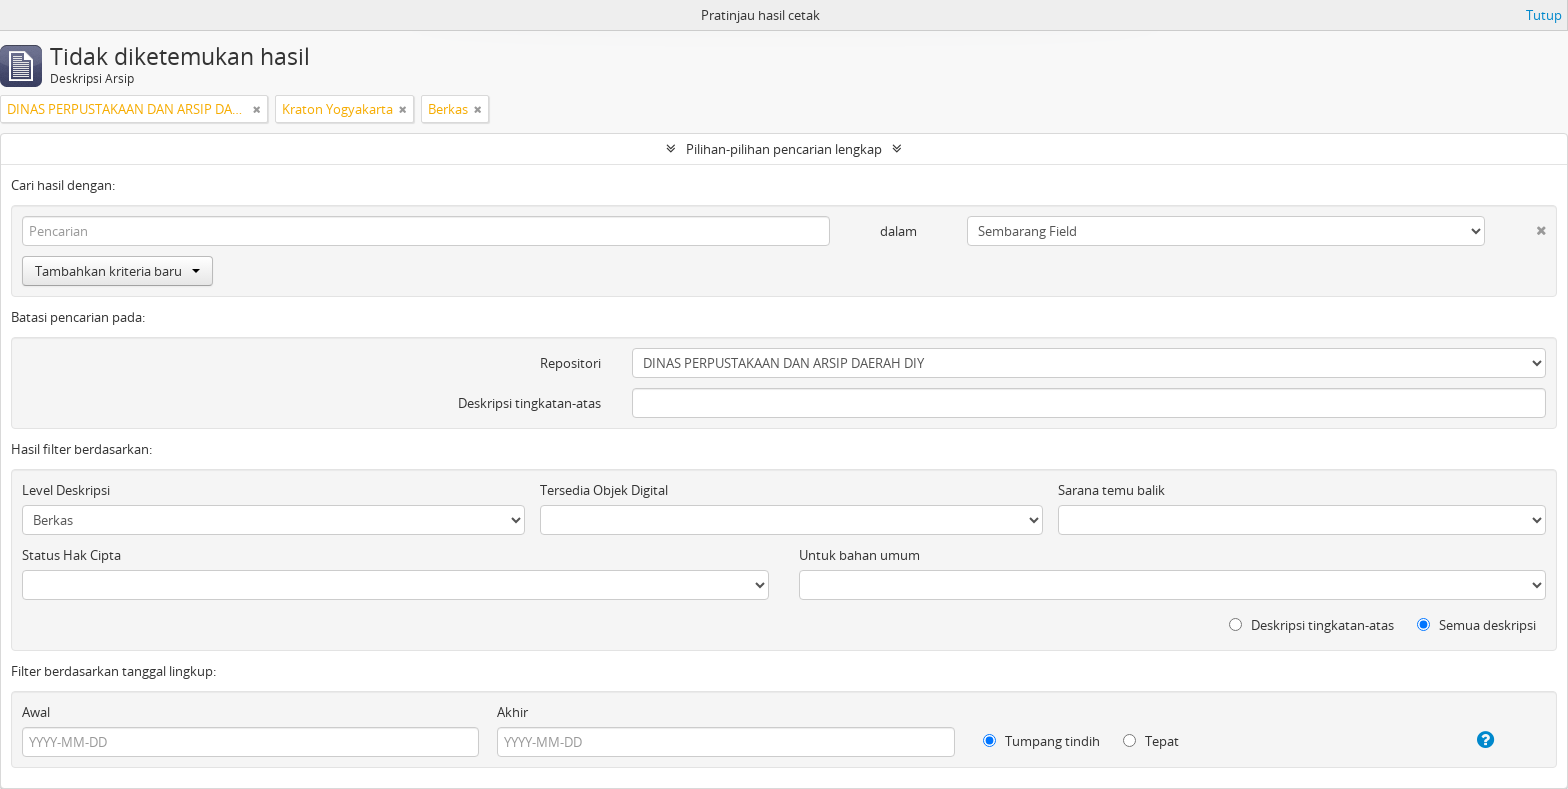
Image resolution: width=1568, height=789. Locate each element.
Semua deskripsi (1476, 625)
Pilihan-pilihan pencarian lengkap (784, 149)
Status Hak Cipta (71, 555)
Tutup (1544, 15)
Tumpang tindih (1041, 741)
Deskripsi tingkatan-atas (529, 403)
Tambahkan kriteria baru (117, 271)
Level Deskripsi (66, 490)
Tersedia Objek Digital (604, 490)
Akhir (512, 712)
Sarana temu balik (1111, 490)
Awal (36, 712)
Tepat (1151, 741)
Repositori (570, 363)
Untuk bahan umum (859, 555)
